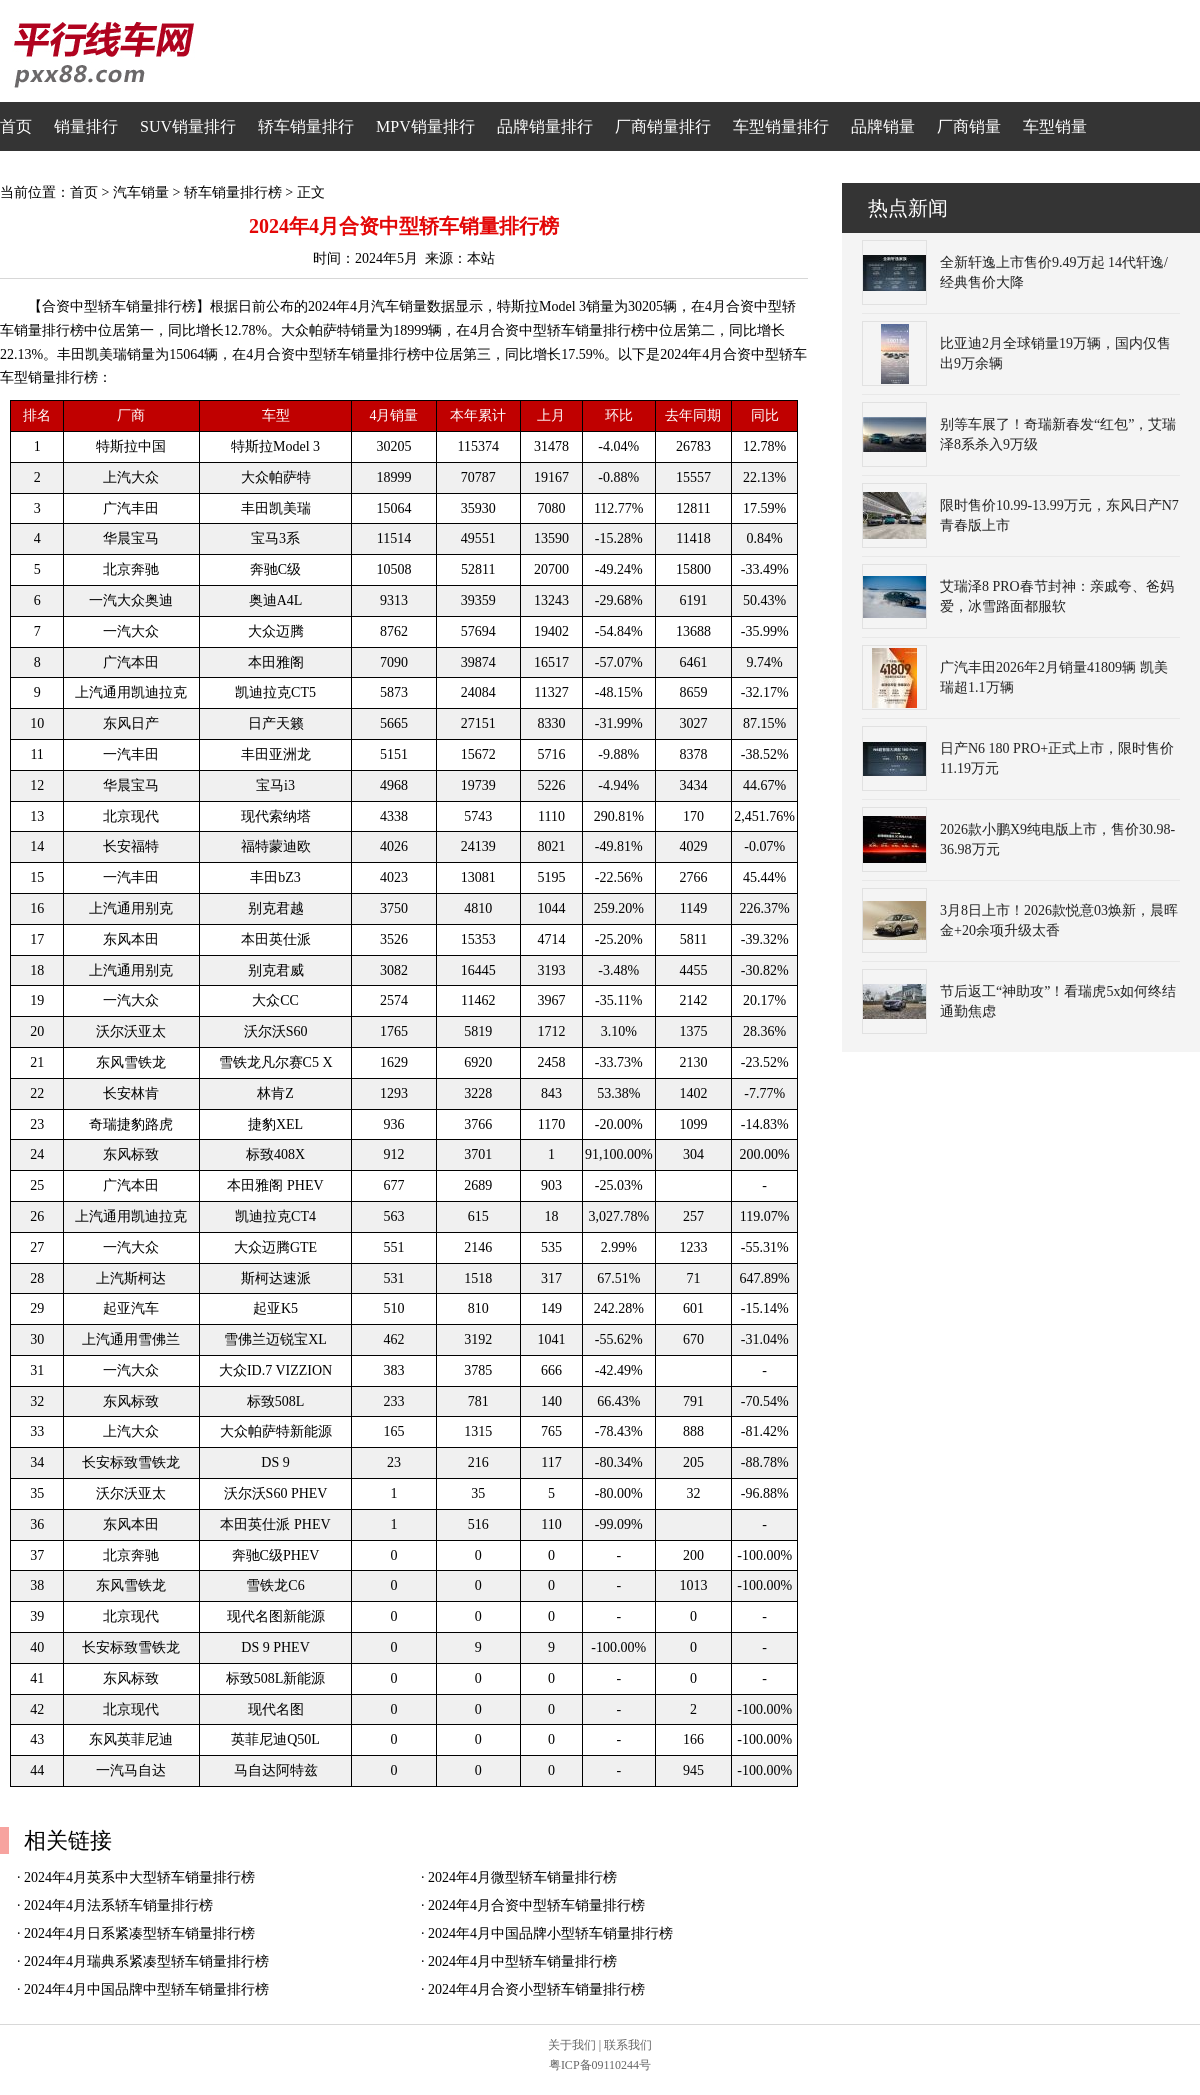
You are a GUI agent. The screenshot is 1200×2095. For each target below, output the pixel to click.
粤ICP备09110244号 (600, 2065)
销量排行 (86, 126)
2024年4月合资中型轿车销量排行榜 (536, 1905)
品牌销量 (883, 126)
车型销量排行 (781, 126)
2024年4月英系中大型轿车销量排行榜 (139, 1877)
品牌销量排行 (545, 126)
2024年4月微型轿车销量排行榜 (522, 1877)
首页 (16, 126)
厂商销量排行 (663, 126)
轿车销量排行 (306, 126)
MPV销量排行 (425, 126)
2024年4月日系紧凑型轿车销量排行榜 (139, 1933)
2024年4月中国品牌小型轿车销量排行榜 (550, 1933)
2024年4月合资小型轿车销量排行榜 (536, 1989)
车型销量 (1055, 126)
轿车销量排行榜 (233, 192)
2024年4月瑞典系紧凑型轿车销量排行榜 (146, 1961)
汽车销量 (141, 192)
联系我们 (628, 2045)
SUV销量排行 (188, 126)
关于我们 (572, 2045)
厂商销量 (969, 126)
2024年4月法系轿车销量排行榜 (118, 1905)
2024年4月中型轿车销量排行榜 (522, 1961)
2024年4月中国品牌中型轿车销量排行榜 (146, 1989)
